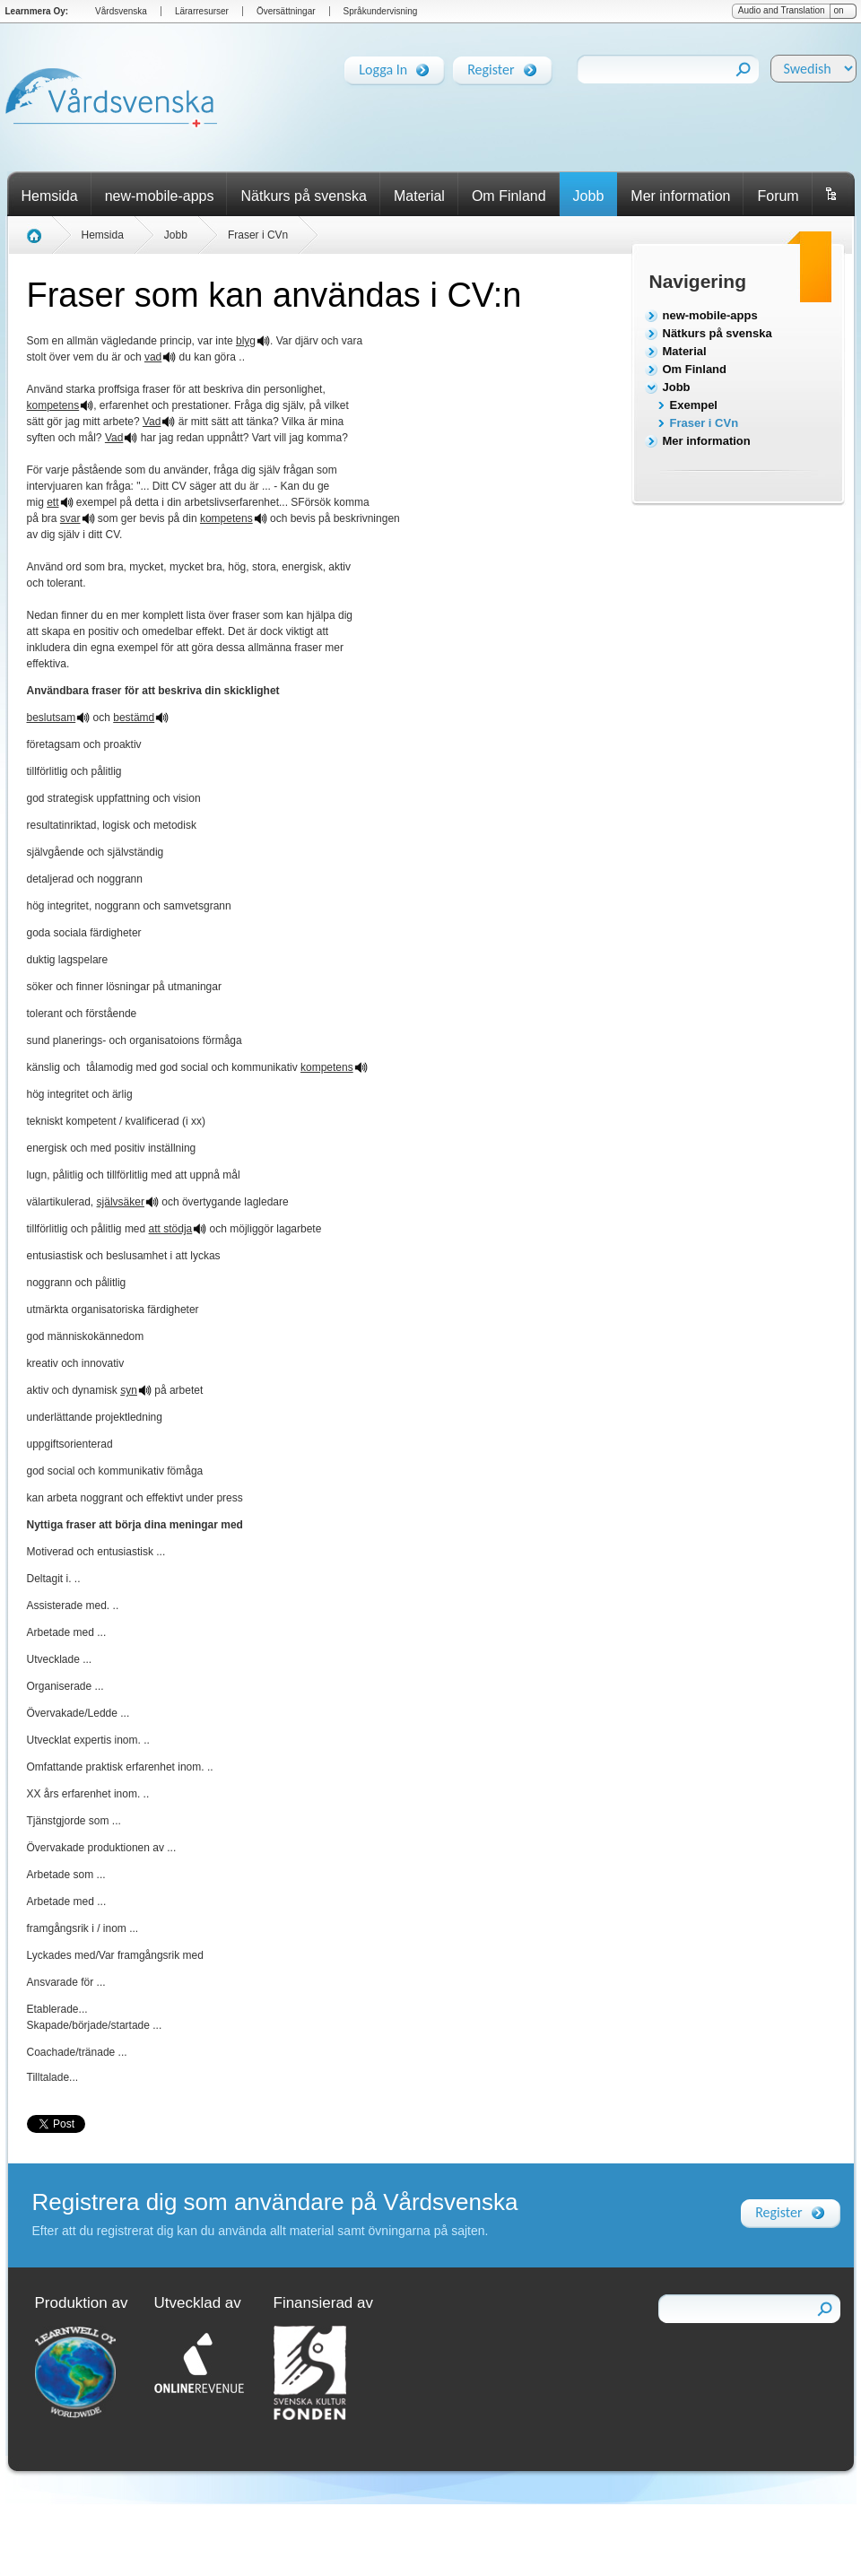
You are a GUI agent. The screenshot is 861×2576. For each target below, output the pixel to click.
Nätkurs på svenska (303, 196)
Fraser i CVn (704, 423)
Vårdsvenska (121, 11)
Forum (777, 196)
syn (128, 1390)
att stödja (171, 1229)
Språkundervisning (381, 11)
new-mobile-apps (159, 196)
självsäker (120, 1202)
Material (419, 196)
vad (152, 357)
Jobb (588, 196)
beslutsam (51, 717)
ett (52, 502)
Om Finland (509, 196)
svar (70, 518)
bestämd (133, 717)
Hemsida (50, 196)
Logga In (383, 66)
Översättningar (286, 11)
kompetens (53, 405)
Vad (152, 421)
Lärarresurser (202, 11)
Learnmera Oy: (37, 11)
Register (490, 66)
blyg (246, 341)
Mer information (680, 196)
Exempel (694, 405)
